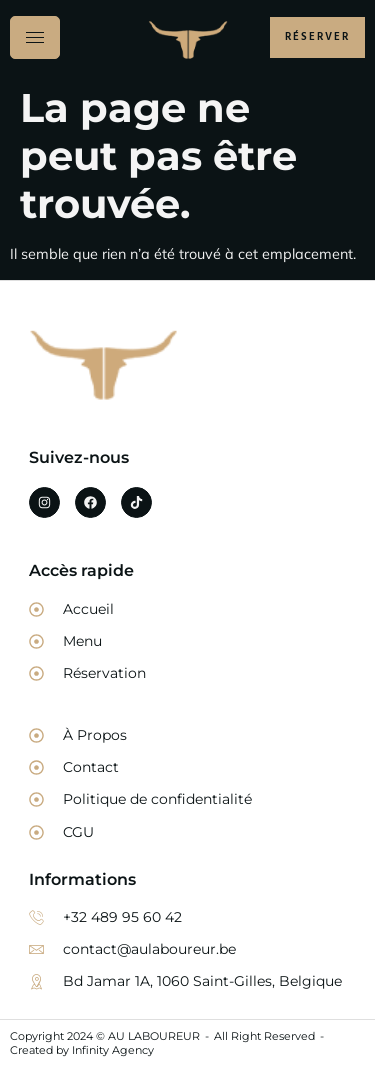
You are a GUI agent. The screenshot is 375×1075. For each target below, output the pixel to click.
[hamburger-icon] (35, 37)
